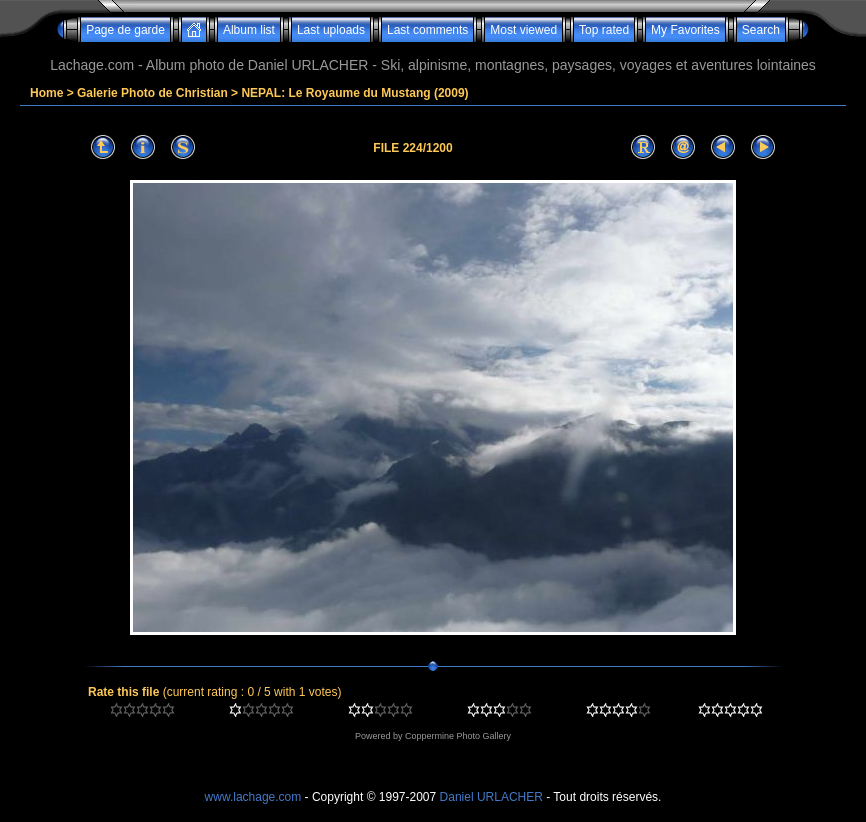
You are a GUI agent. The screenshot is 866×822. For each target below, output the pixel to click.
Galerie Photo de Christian (152, 93)
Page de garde (125, 30)
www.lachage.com (253, 797)
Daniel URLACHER (491, 797)
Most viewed (523, 30)
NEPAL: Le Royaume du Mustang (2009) (354, 93)
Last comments (427, 30)
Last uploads (331, 30)
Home (46, 93)
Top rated (604, 30)
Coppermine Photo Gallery (458, 736)
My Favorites (685, 30)
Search (761, 30)
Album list (249, 30)
